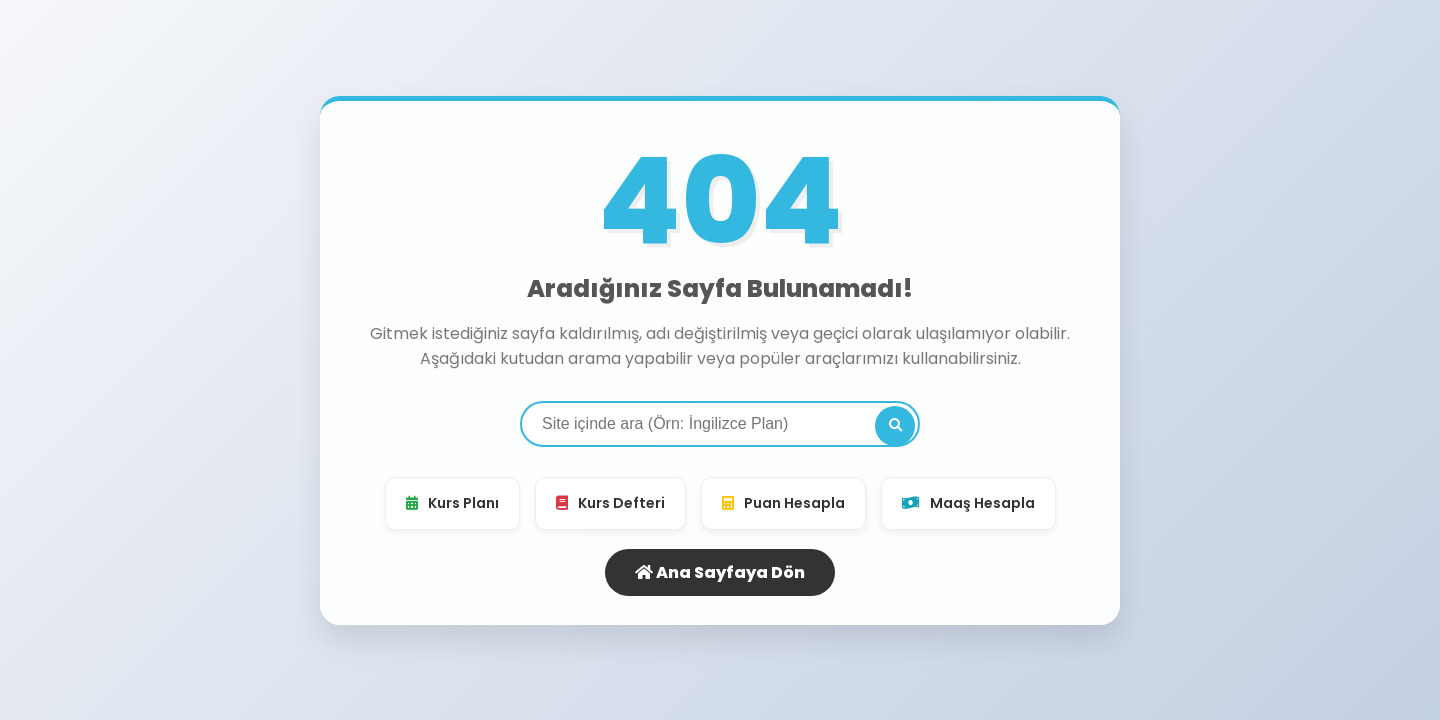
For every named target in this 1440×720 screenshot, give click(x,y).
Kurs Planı (452, 503)
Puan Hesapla (783, 503)
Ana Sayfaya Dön (720, 572)
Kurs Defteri (610, 503)
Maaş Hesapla (968, 503)
